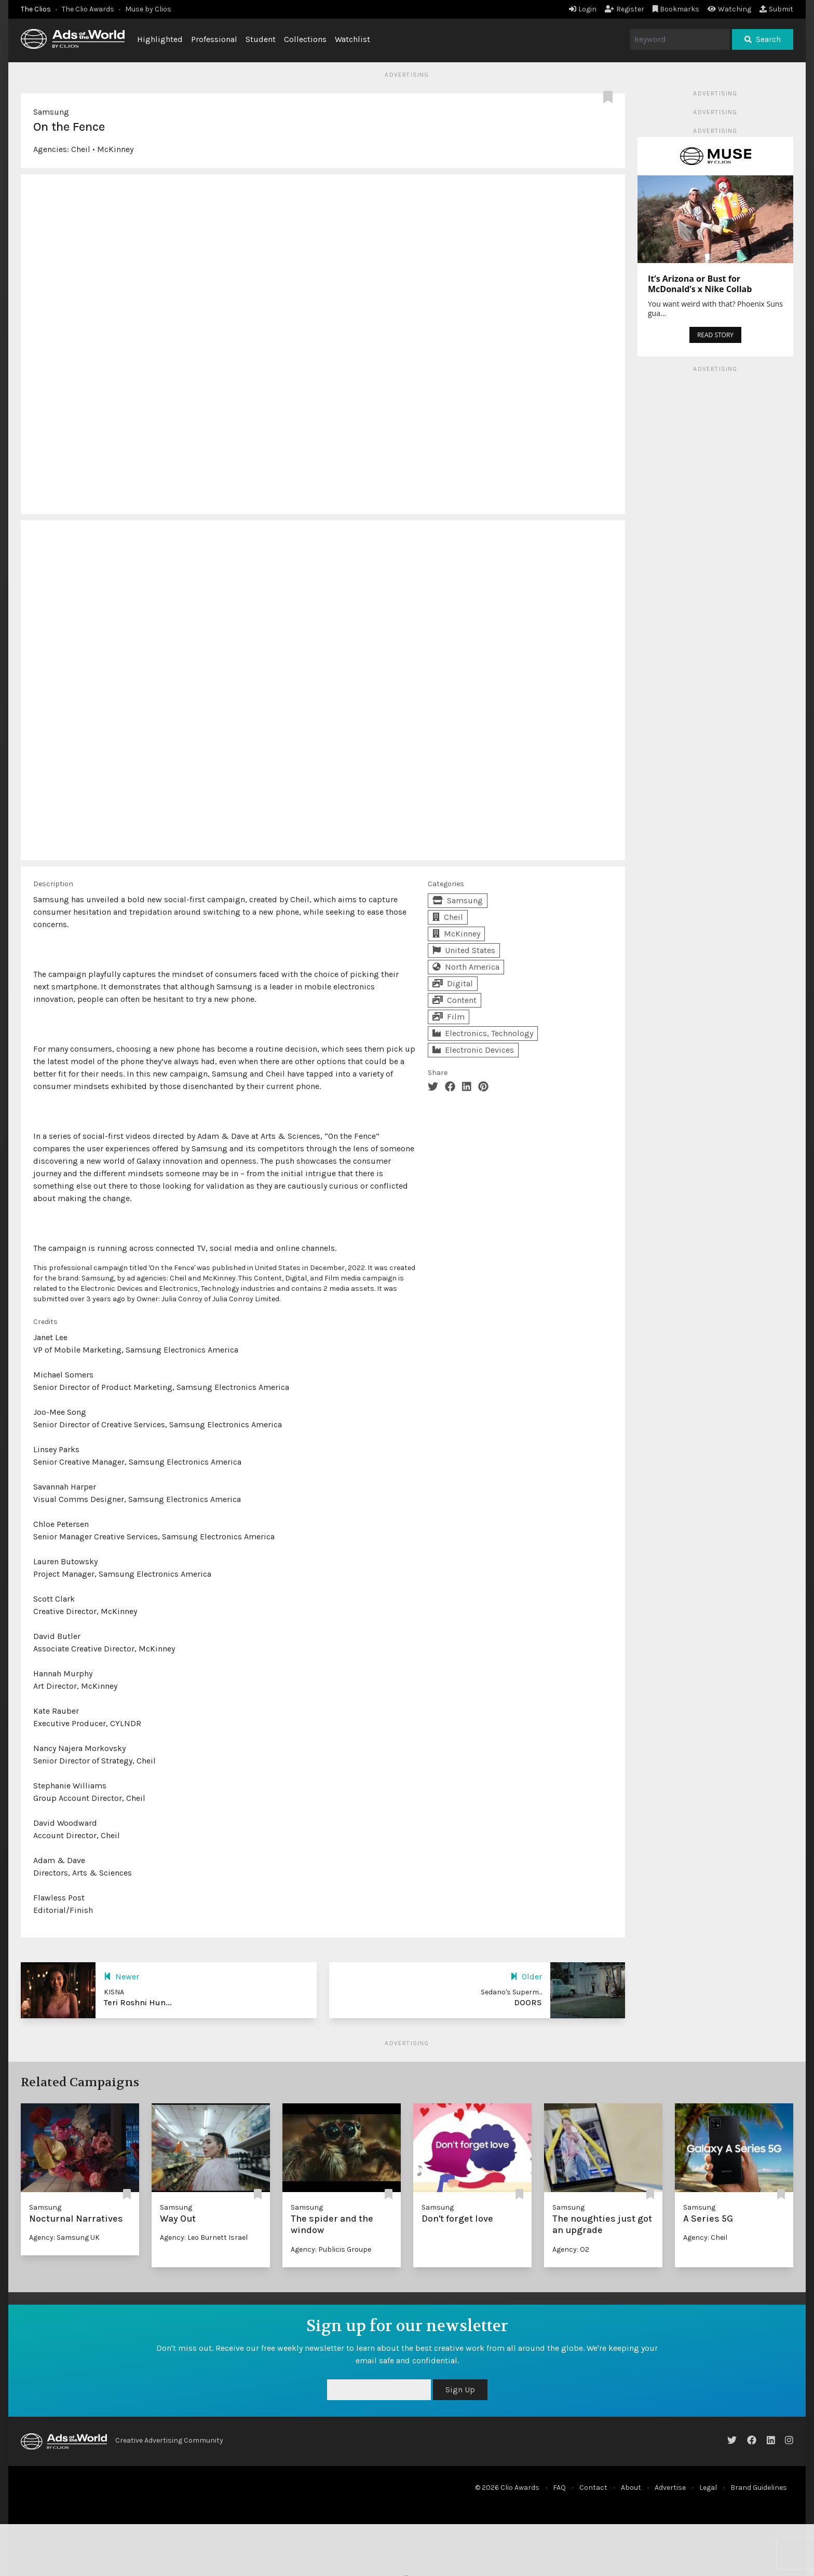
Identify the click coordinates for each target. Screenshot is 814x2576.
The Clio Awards (88, 9)
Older (526, 1976)
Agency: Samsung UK (64, 2237)
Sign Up (460, 2389)
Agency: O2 (570, 2249)
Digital (452, 983)
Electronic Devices (473, 1050)
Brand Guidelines (758, 2487)
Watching (729, 9)
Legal (708, 2487)
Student (261, 39)
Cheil (80, 149)
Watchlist (352, 39)
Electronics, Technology (482, 1033)
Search (762, 39)
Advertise (670, 2487)
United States (463, 950)
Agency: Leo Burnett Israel (204, 2237)
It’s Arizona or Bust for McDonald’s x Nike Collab (700, 284)
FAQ (559, 2487)
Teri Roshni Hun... (138, 2002)
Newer (121, 1976)
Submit (776, 9)
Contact (593, 2487)
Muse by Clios (148, 9)
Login (582, 9)
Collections (305, 39)
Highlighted (160, 39)
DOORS (528, 2002)
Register (624, 9)
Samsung (51, 112)
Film (448, 1017)
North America (465, 967)
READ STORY (715, 334)
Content (454, 1000)
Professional (214, 39)
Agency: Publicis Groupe (331, 2249)
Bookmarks (676, 9)
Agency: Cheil (705, 2237)
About (631, 2487)
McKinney (115, 149)
